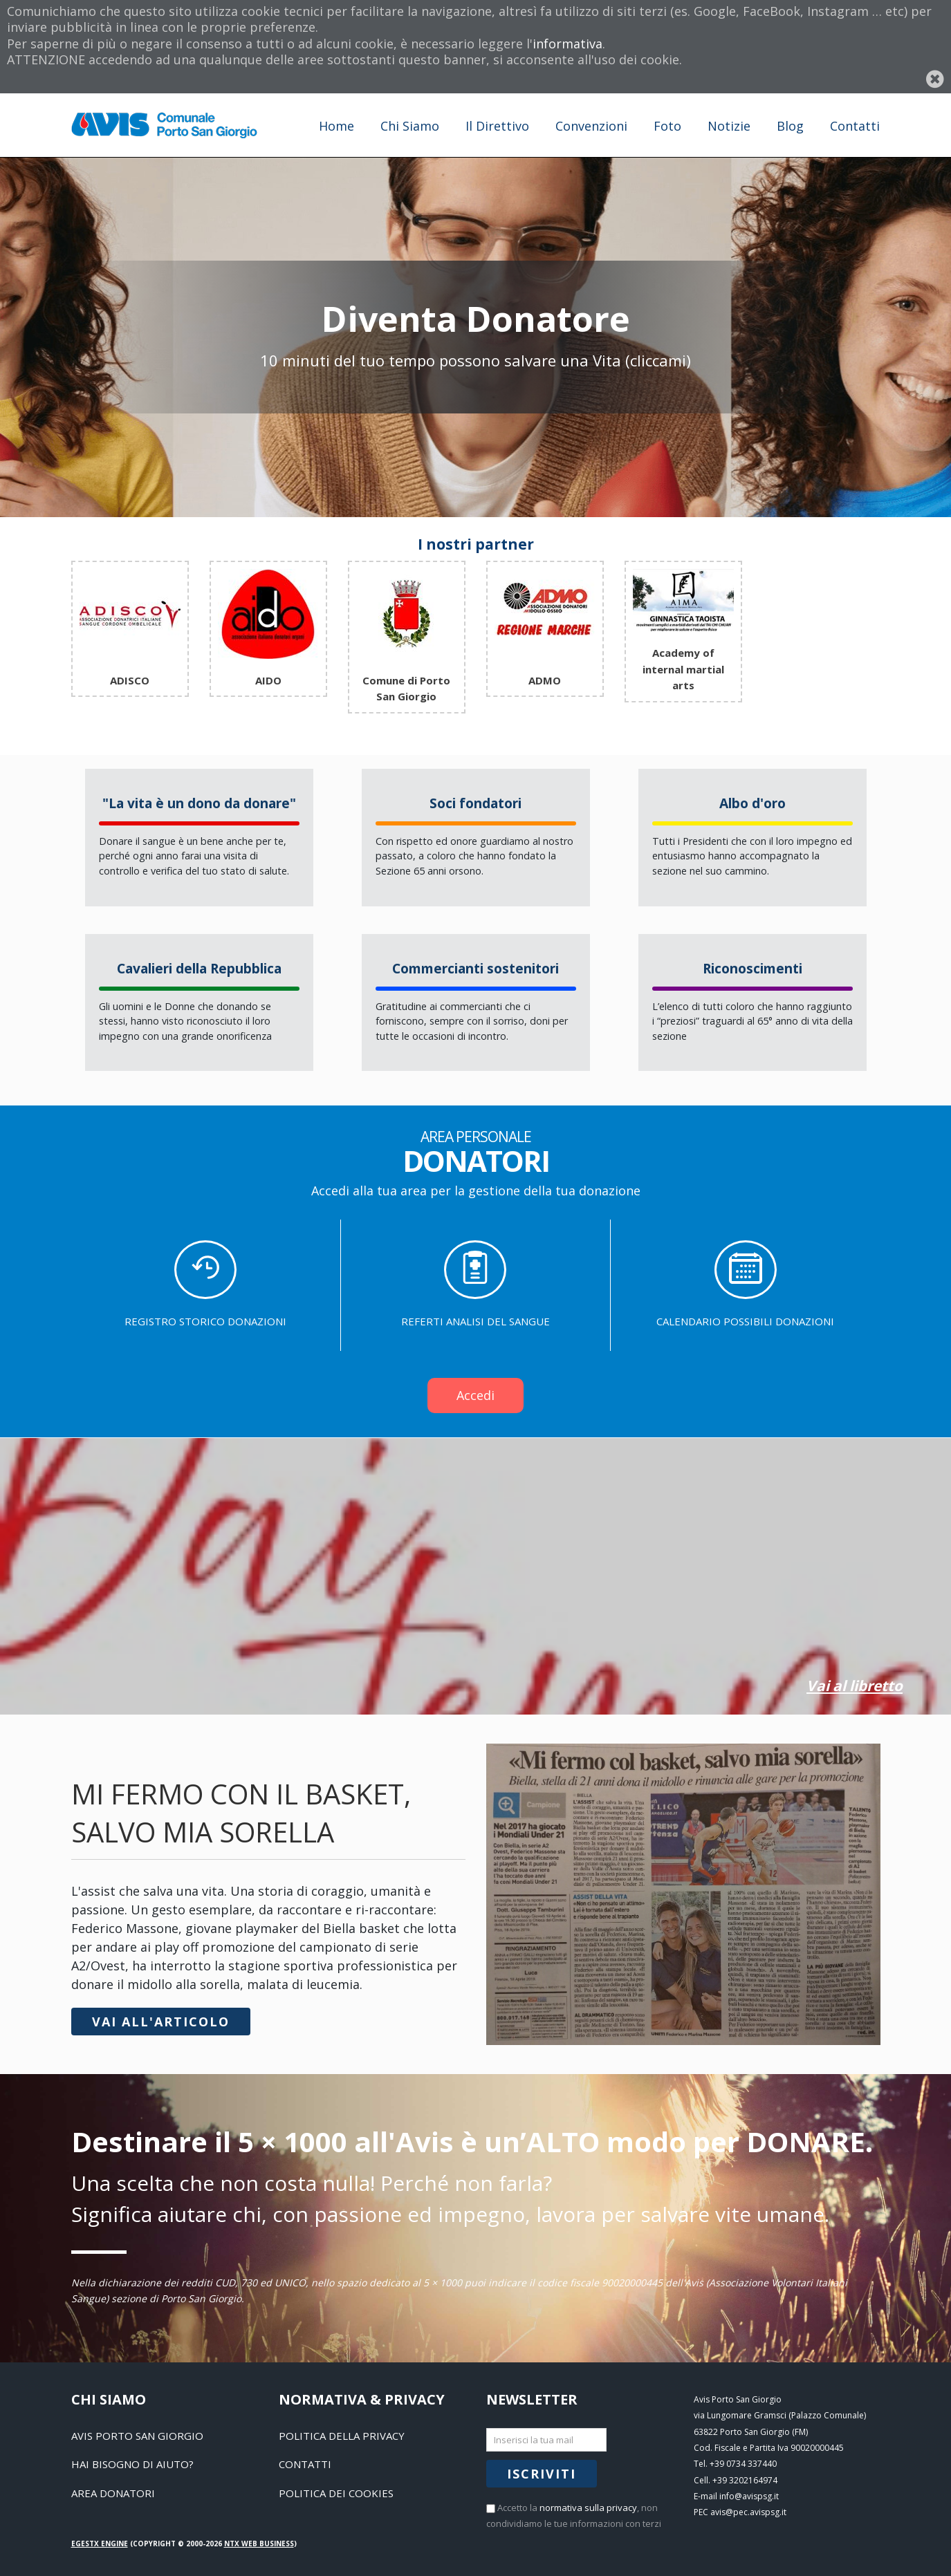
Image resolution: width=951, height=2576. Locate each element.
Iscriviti (541, 2473)
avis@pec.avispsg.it (748, 2512)
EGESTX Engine (99, 2543)
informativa (567, 43)
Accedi (475, 1395)
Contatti (305, 2464)
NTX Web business (259, 2543)
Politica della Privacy (342, 2436)
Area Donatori (113, 2493)
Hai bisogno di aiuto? (132, 2464)
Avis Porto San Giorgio (137, 2436)
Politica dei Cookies (336, 2493)
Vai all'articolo (161, 2021)
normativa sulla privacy (588, 2507)
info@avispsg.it (749, 2496)
